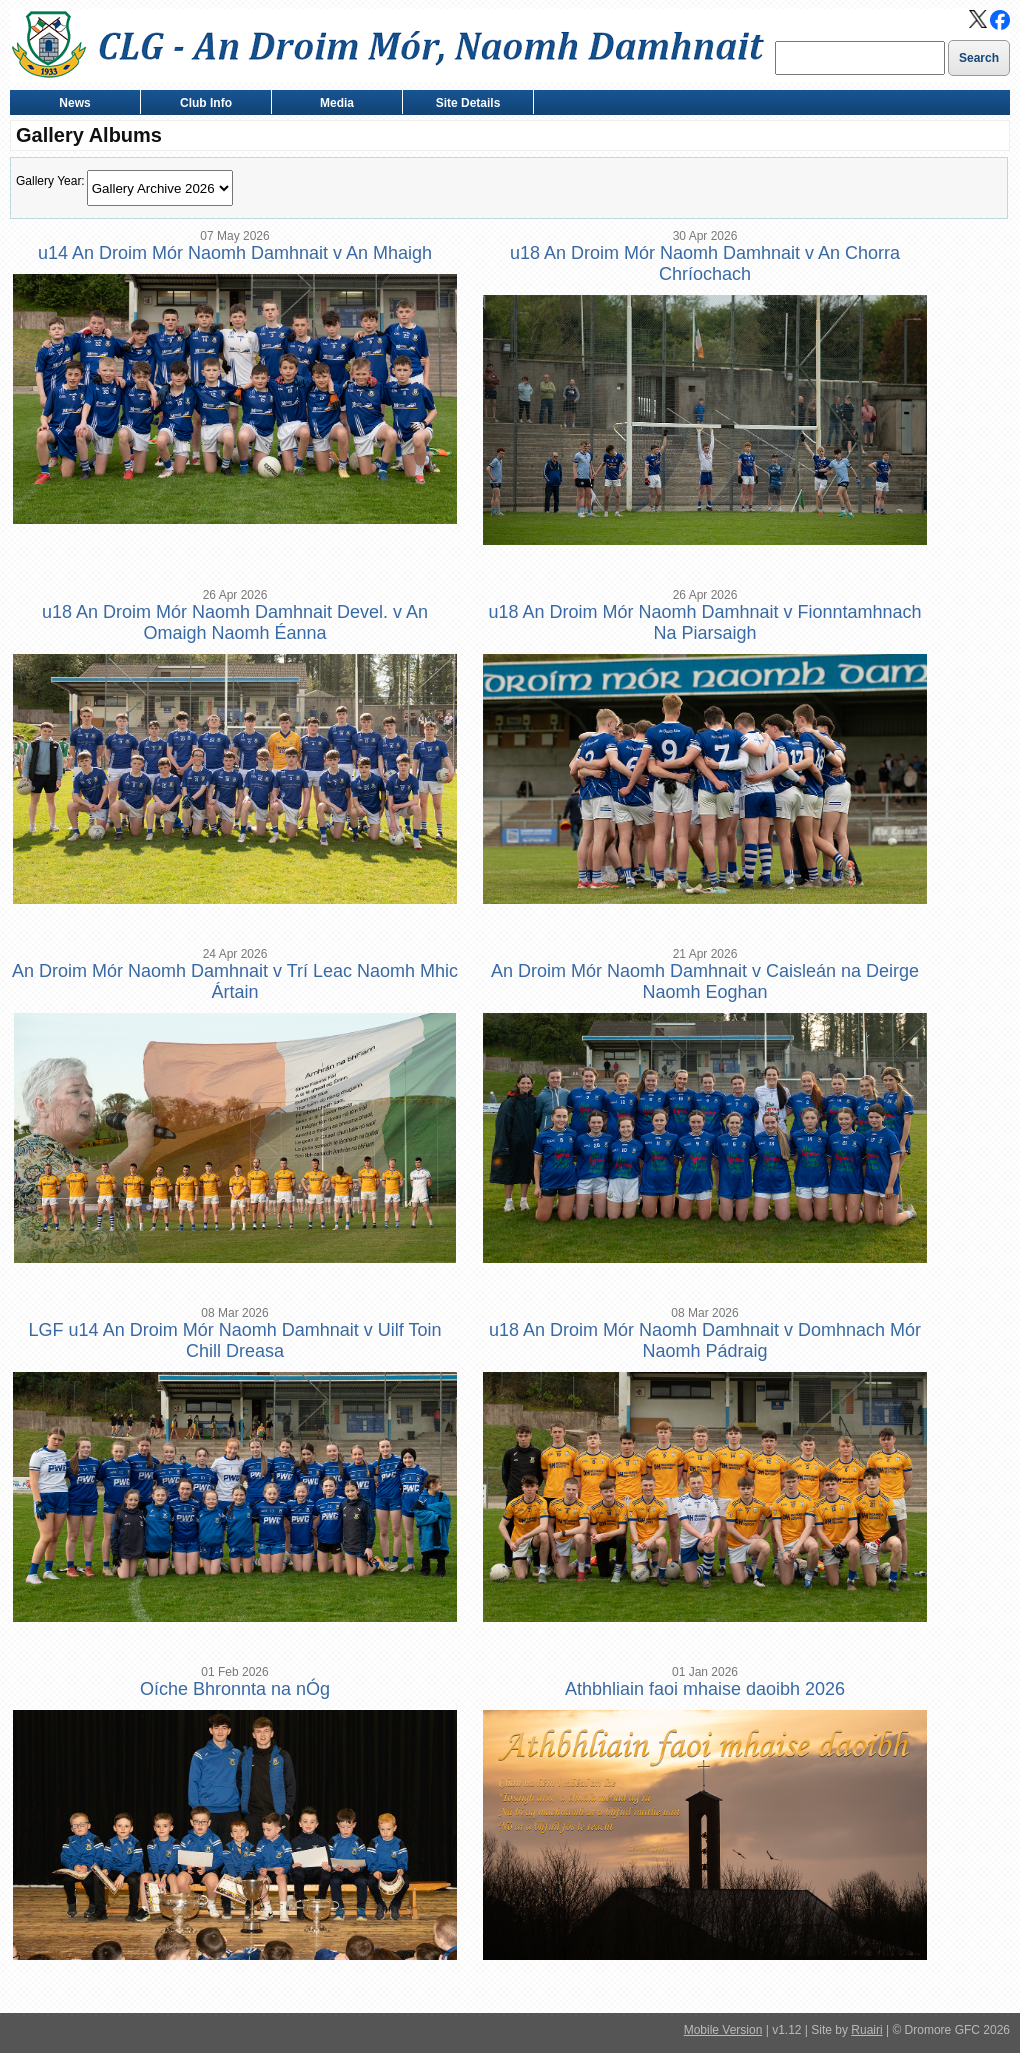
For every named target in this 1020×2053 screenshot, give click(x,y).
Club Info (201, 104)
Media (332, 104)
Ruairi (866, 2030)
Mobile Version (723, 2030)
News (70, 104)
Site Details (463, 104)
